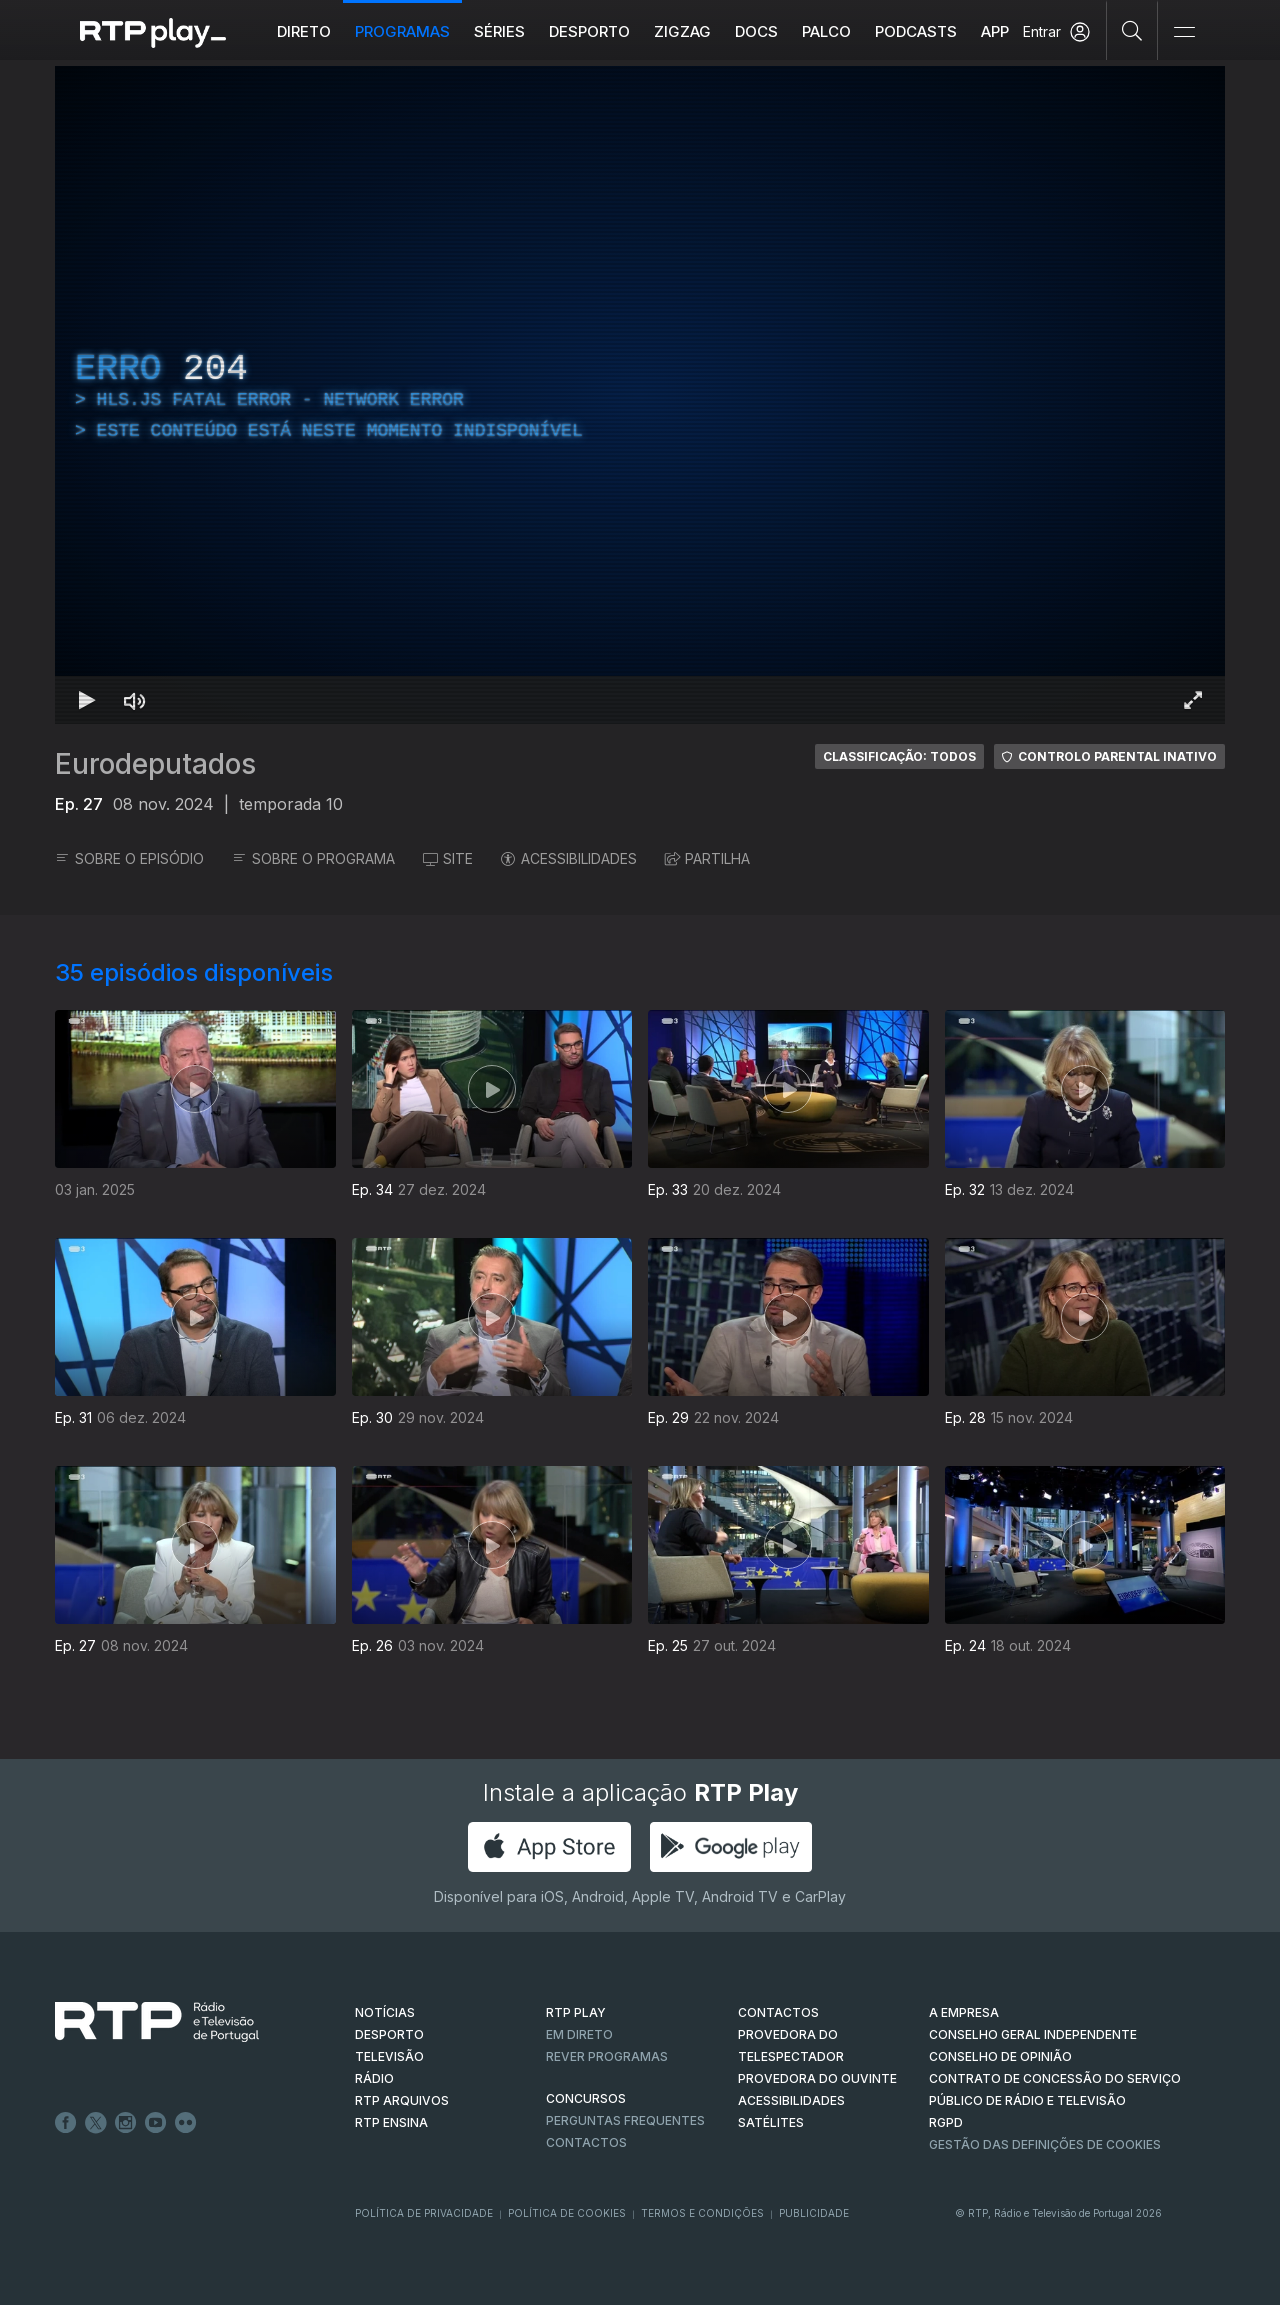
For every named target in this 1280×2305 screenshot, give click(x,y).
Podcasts (916, 31)
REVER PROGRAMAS (607, 2056)
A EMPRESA (964, 2012)
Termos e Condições (702, 2213)
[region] (640, 395)
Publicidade (814, 2213)
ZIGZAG (682, 31)
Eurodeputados (155, 764)
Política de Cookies (567, 2213)
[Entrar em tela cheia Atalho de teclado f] (1193, 700)
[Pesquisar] (1132, 30)
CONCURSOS (586, 2098)
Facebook (66, 2123)
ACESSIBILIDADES (569, 858)
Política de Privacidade (424, 2213)
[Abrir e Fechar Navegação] (1184, 32)
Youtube (156, 2123)
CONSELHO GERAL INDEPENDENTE (1033, 2034)
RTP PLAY (576, 2012)
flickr (186, 2123)
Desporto (589, 31)
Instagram (126, 2123)
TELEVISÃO (389, 2056)
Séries (499, 31)
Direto (304, 31)
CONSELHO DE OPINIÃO (1000, 2056)
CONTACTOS (778, 2012)
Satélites (771, 2122)
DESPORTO (389, 2034)
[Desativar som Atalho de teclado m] (135, 700)
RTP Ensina (391, 2122)
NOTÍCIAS (385, 2012)
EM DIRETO (579, 2034)
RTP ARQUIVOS (402, 2100)
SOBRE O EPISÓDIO (129, 858)
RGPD (946, 2122)
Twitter (96, 2123)
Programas (402, 31)
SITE (448, 858)
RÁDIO (374, 2078)
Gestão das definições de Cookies (1045, 2144)
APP (995, 31)
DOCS (756, 31)
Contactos (586, 2142)
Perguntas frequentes (625, 2120)
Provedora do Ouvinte (817, 2078)
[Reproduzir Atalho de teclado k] (87, 700)
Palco (826, 31)
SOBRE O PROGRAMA (313, 858)
